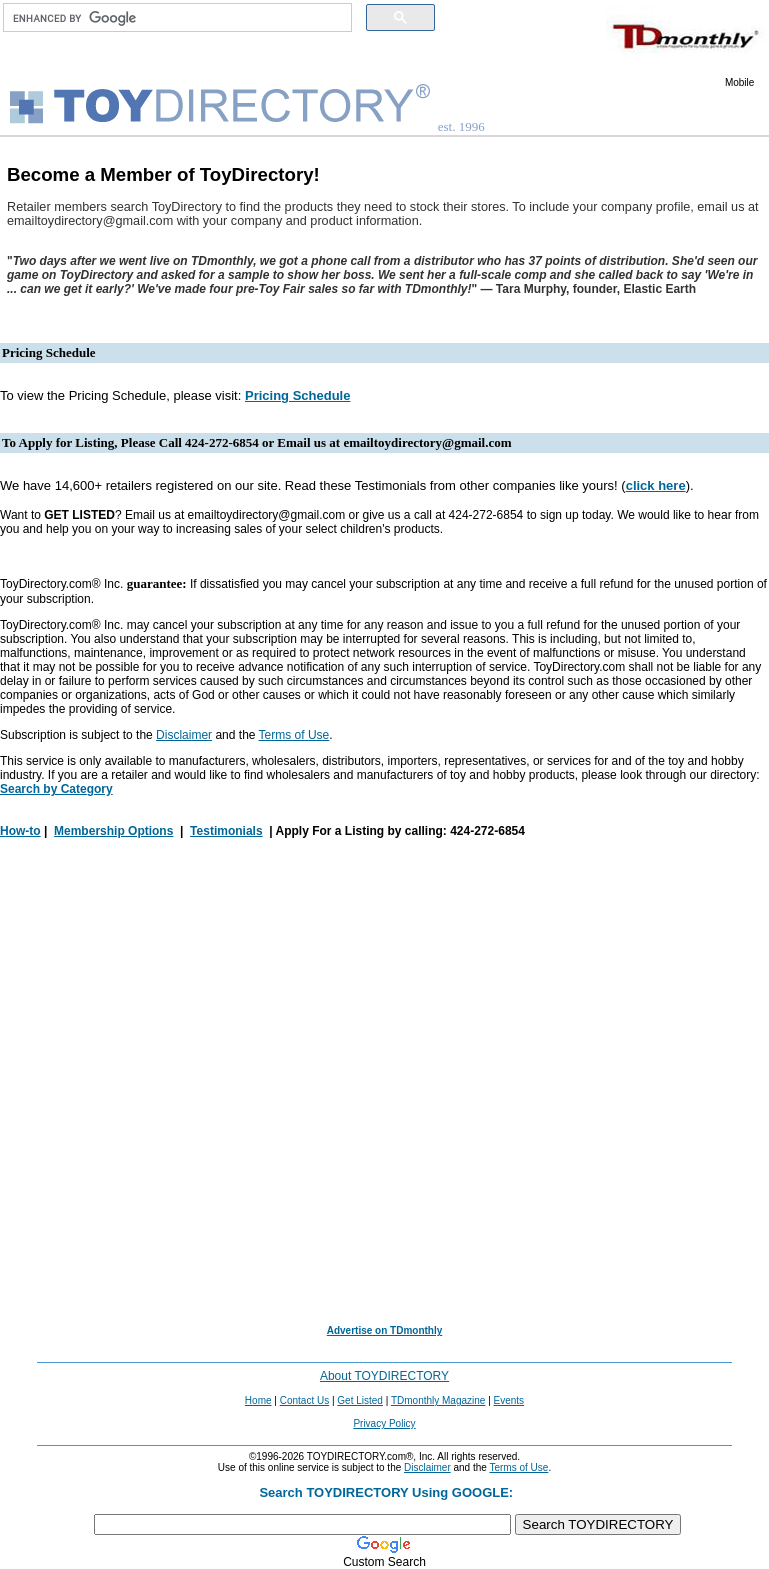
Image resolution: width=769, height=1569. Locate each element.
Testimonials (226, 831)
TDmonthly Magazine (438, 1400)
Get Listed (360, 1400)
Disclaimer (184, 735)
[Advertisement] (384, 1082)
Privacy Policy (384, 1423)
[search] (175, 18)
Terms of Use (294, 735)
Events (509, 1400)
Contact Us (304, 1400)
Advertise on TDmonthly (385, 1330)
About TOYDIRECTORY (384, 1376)
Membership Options (113, 831)
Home (258, 1400)
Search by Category (56, 789)
